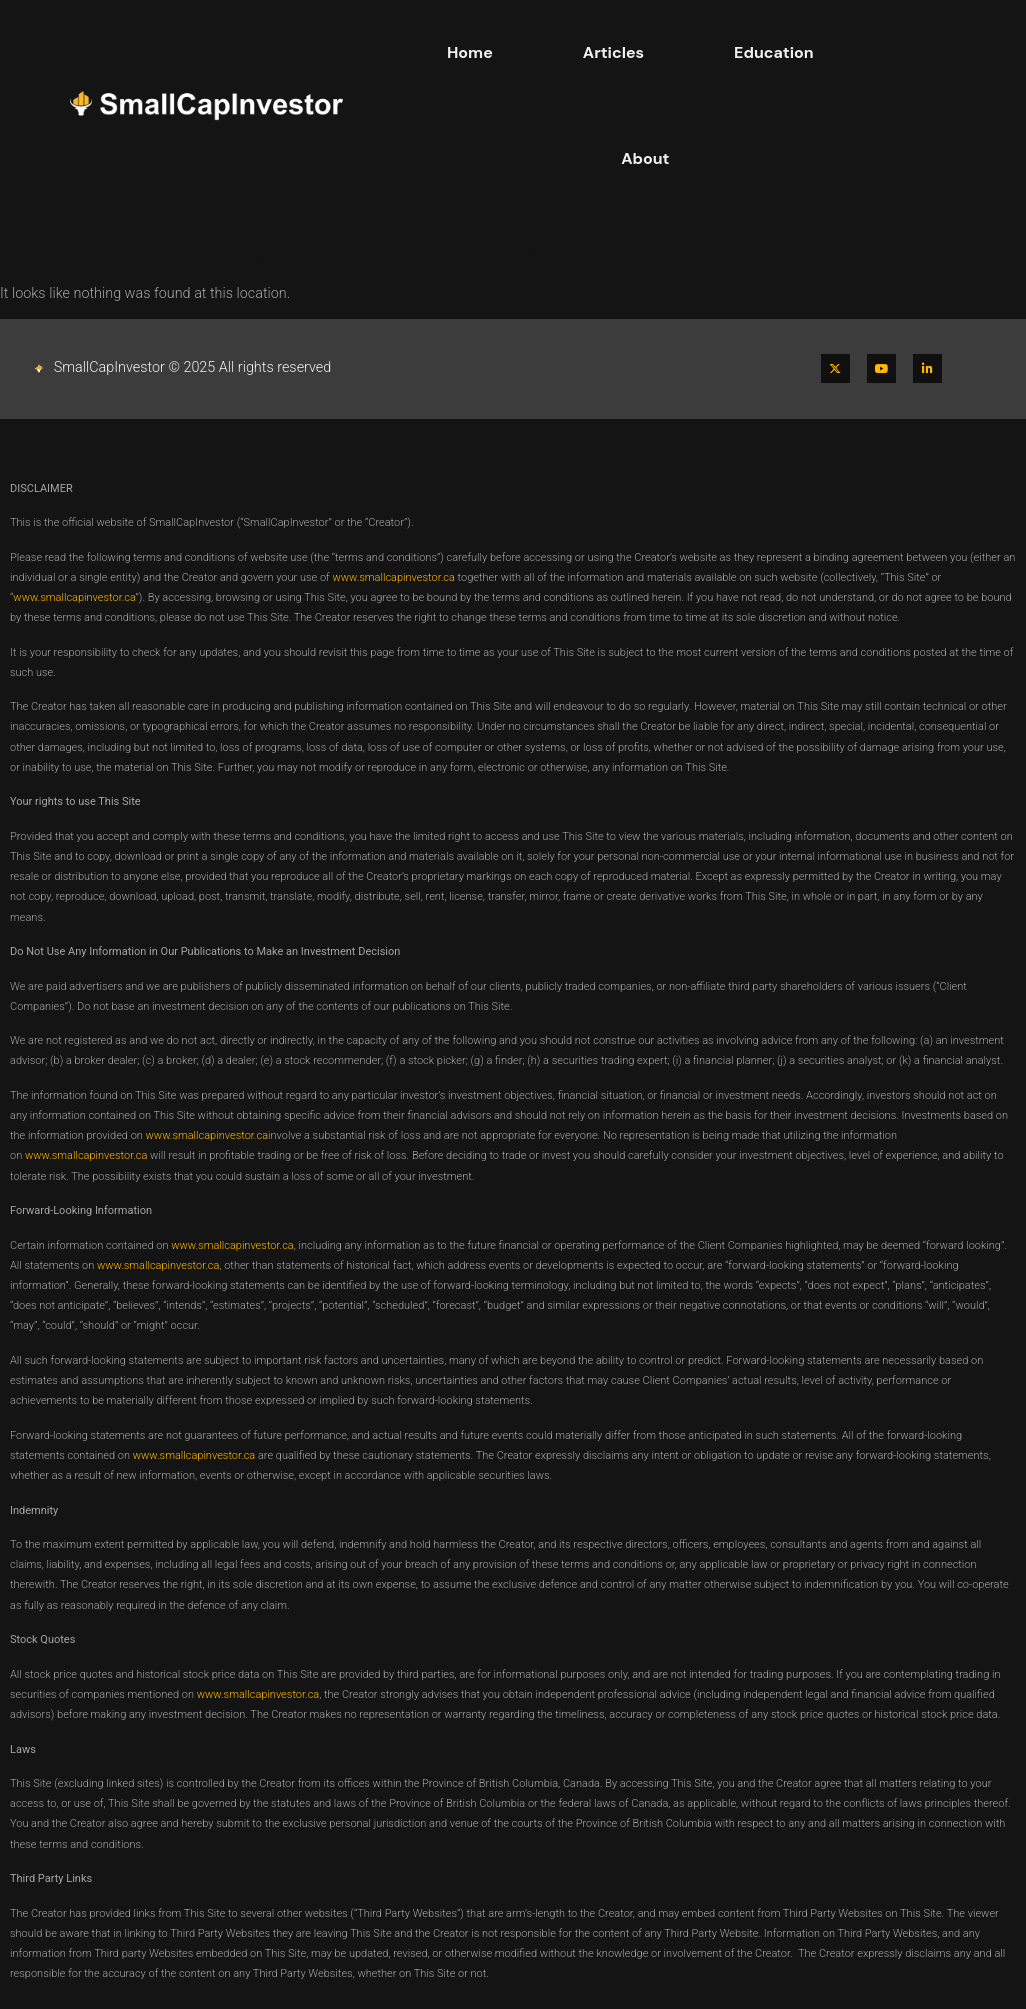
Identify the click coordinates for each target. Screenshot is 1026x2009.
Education (774, 52)
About (645, 158)
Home (470, 52)
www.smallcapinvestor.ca (393, 577)
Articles (613, 52)
